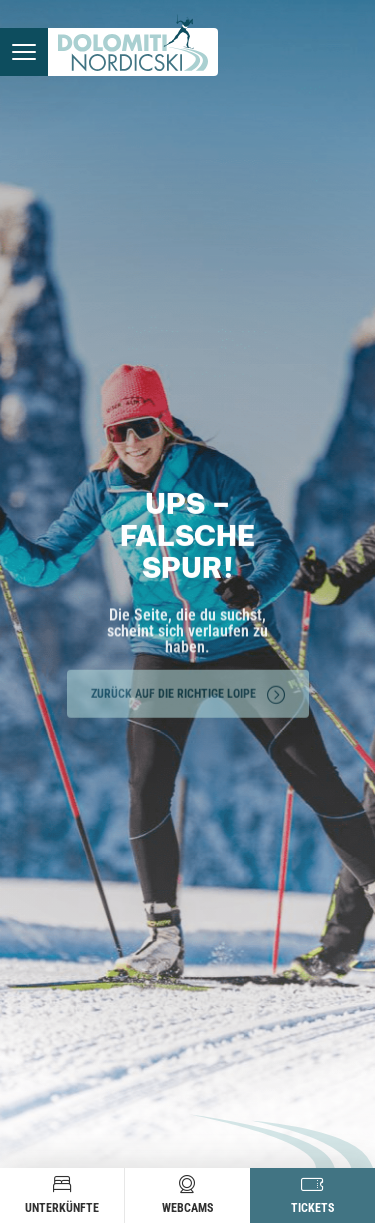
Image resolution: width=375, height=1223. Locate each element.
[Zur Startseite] (133, 52)
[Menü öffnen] (24, 52)
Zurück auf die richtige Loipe (188, 691)
